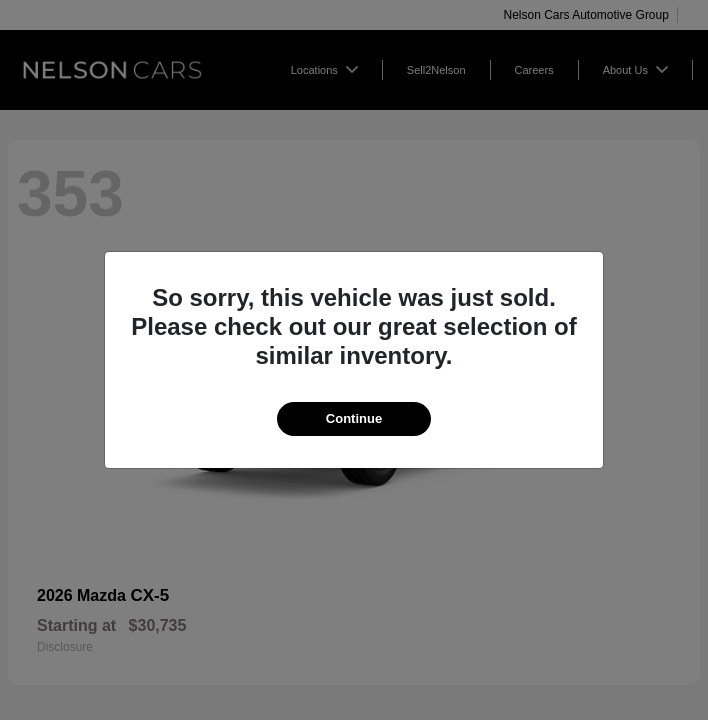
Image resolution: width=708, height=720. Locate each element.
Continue (354, 418)
